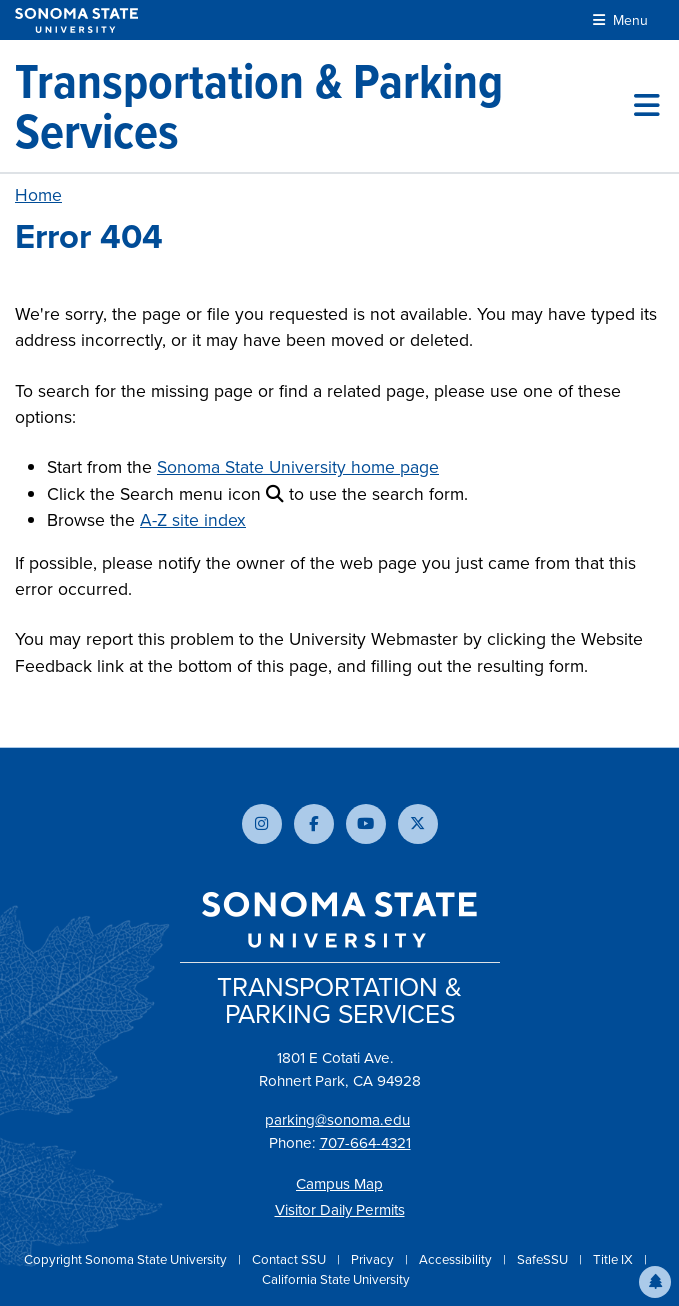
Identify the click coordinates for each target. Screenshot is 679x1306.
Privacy (374, 1259)
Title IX (614, 1259)
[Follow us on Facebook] (314, 824)
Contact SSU (290, 1259)
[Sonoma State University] (76, 20)
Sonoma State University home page (298, 467)
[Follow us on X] (418, 824)
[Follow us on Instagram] (262, 824)
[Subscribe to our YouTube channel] (366, 824)
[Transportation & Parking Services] (324, 106)
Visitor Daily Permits (340, 1210)
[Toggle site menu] (647, 106)
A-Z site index (193, 520)
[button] (655, 1282)
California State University (336, 1279)
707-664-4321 (365, 1143)
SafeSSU (544, 1259)
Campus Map (339, 1184)
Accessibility (457, 1259)
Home (38, 195)
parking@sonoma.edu (337, 1120)
